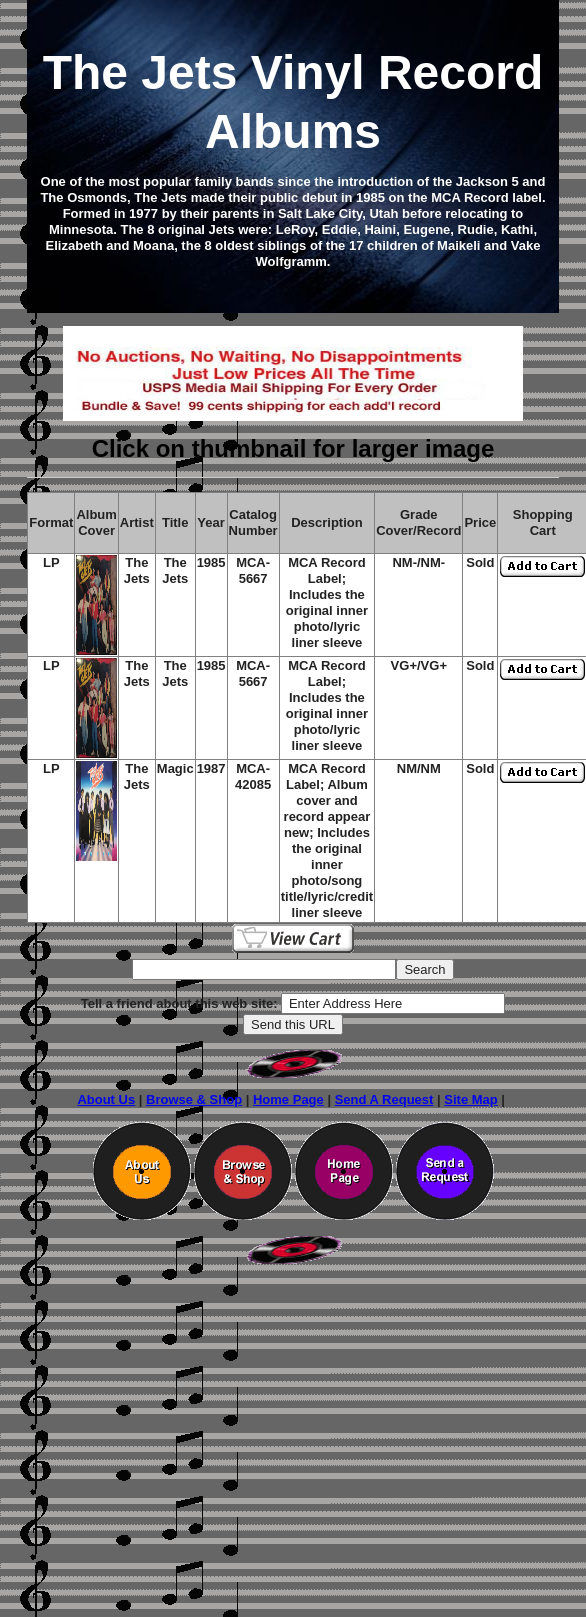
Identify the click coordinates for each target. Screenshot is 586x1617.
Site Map (470, 1099)
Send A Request (384, 1099)
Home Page (288, 1099)
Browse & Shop (194, 1099)
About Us (106, 1099)
